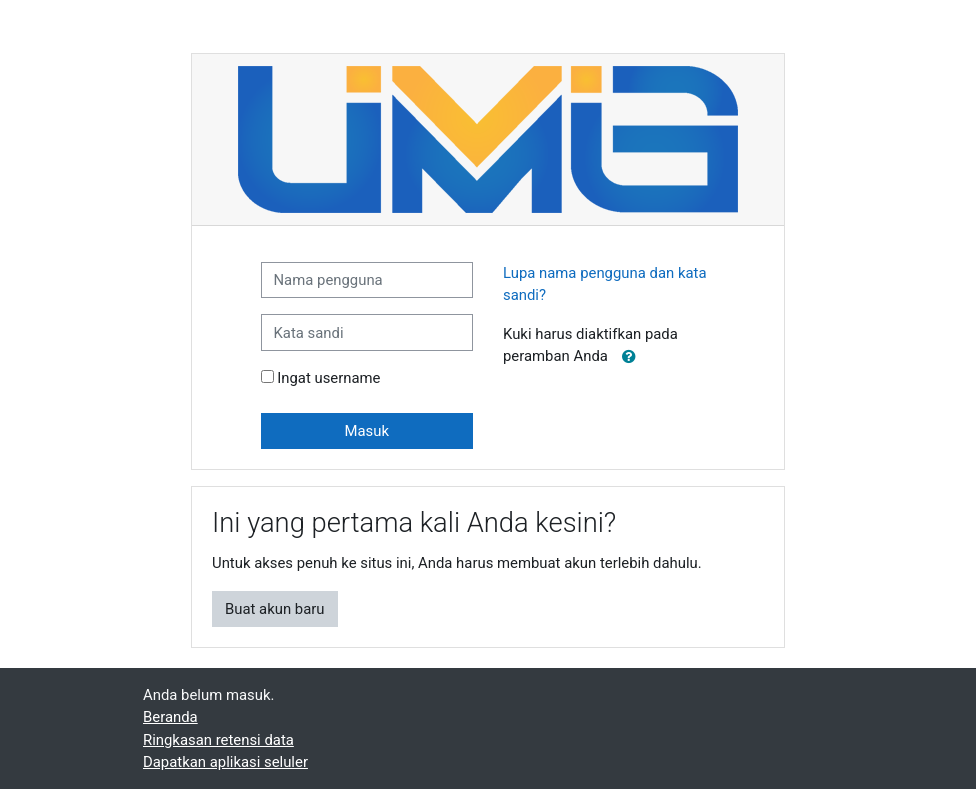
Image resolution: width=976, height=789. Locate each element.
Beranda (170, 717)
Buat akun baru (275, 609)
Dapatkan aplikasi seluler (225, 762)
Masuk (366, 431)
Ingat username (328, 378)
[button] (629, 357)
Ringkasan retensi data (218, 740)
